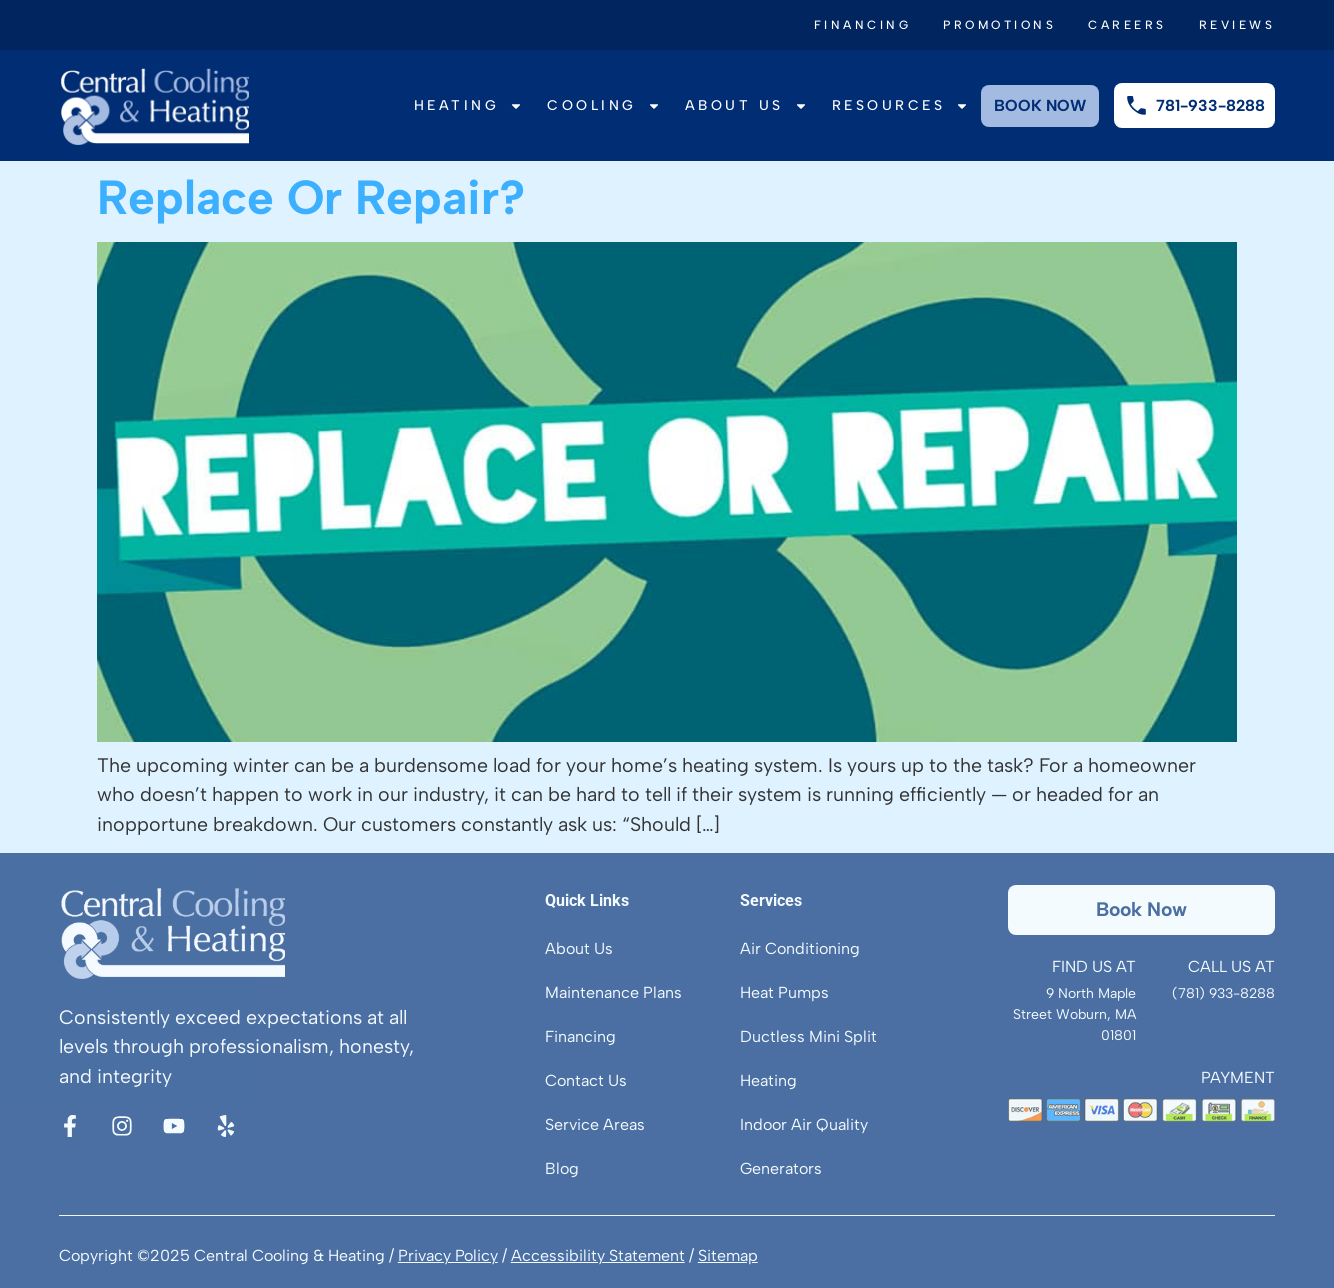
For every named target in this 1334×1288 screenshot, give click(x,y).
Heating (469, 106)
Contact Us (586, 1080)
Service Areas (595, 1124)
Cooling (604, 106)
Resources (901, 106)
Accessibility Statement (598, 1255)
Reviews (1237, 25)
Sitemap (728, 1255)
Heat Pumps (784, 992)
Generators (781, 1168)
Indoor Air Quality (804, 1124)
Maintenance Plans (613, 992)
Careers (1127, 25)
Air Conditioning (800, 948)
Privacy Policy (448, 1255)
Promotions (999, 25)
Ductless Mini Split (808, 1036)
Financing (863, 25)
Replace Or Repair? (311, 197)
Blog (562, 1168)
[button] (1142, 910)
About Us (746, 106)
